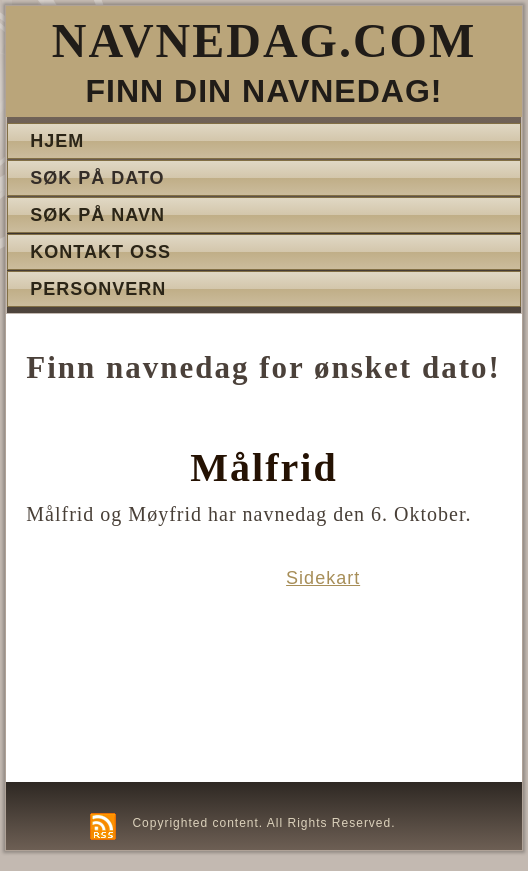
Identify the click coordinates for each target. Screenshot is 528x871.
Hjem (57, 141)
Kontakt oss (100, 252)
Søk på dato (97, 178)
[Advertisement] (135, 670)
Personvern (98, 289)
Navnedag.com (264, 40)
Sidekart (323, 578)
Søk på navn (97, 215)
